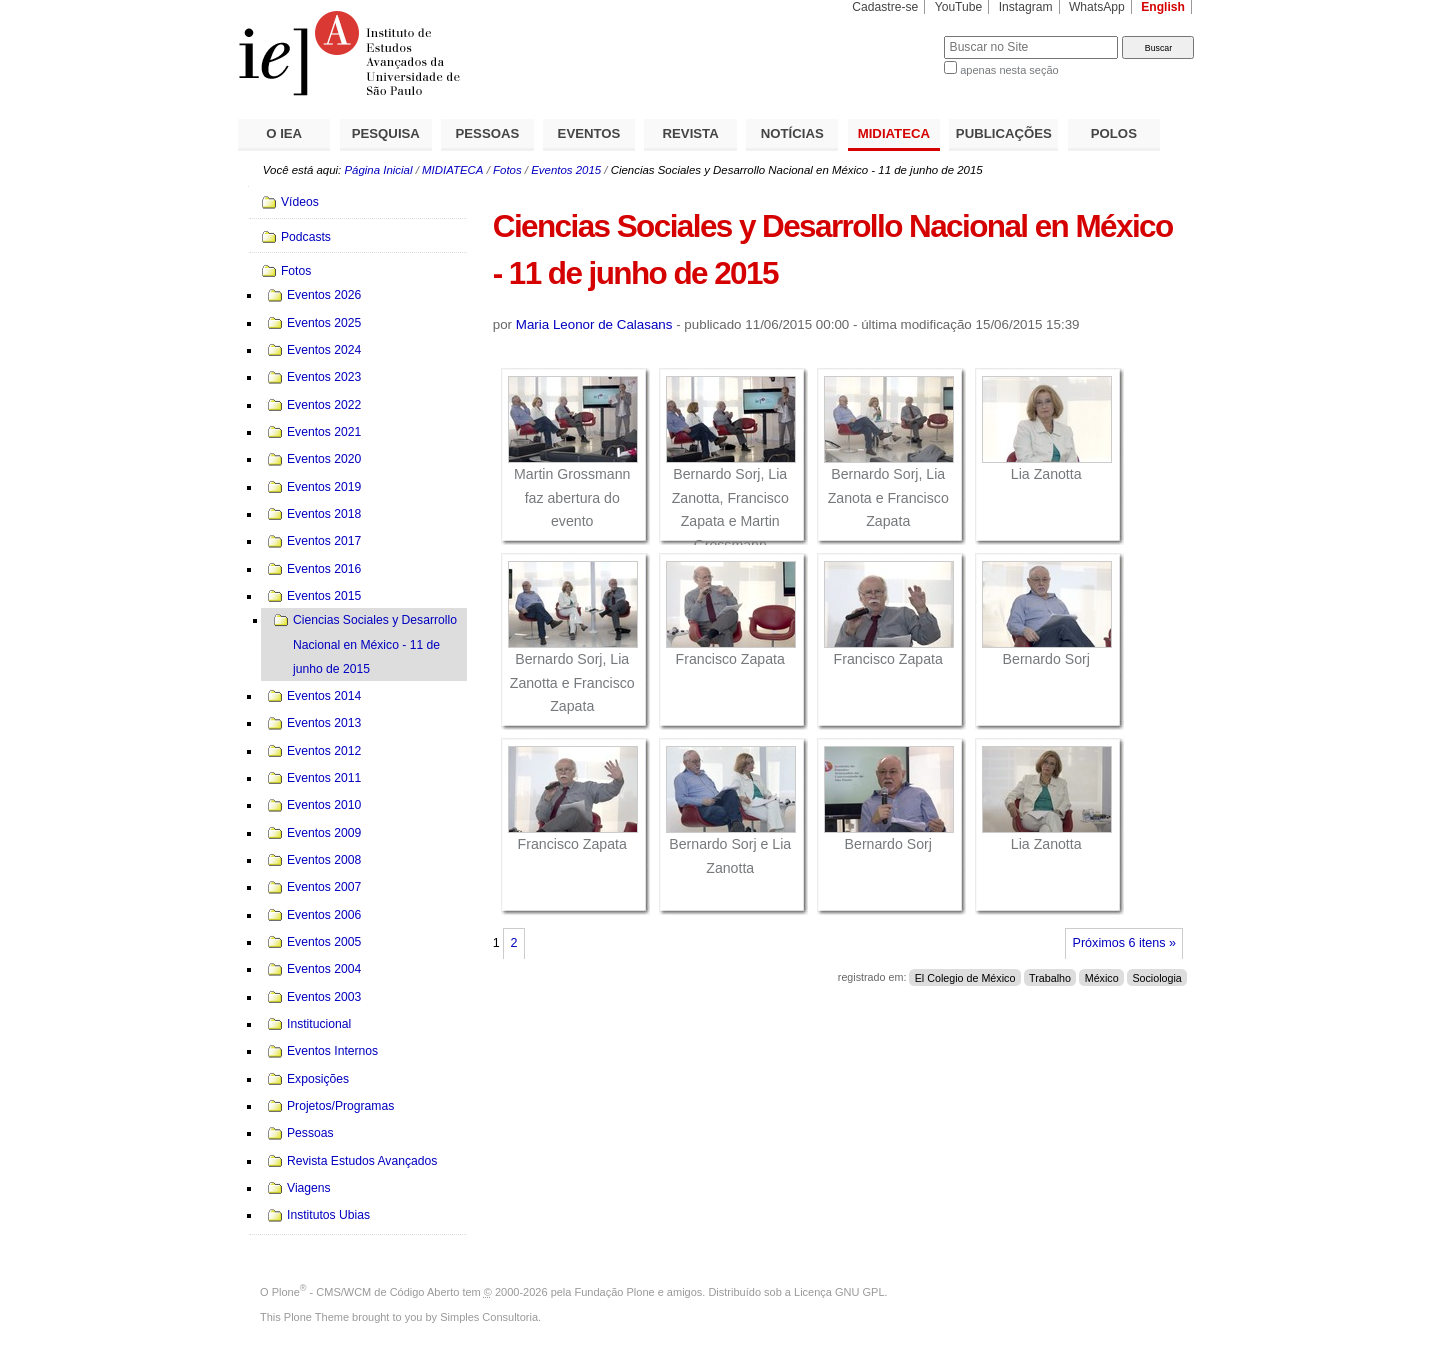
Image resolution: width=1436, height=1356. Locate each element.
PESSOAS (488, 133)
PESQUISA (386, 133)
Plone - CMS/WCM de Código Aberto (366, 1292)
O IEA (284, 133)
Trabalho (1050, 977)
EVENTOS (589, 133)
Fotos (507, 170)
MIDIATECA (894, 133)
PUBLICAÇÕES (1004, 133)
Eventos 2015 (566, 170)
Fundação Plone (615, 1292)
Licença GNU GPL (839, 1292)
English (1163, 7)
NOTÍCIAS (792, 133)
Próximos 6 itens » (1124, 943)
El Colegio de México (965, 977)
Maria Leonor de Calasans (594, 324)
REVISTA (691, 133)
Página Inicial (378, 170)
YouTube (959, 7)
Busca (895, 35)
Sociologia (1156, 977)
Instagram (1026, 7)
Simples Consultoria (489, 1317)
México (1102, 977)
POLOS (1114, 133)
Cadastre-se (885, 7)
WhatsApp (1097, 7)
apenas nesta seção (1009, 70)
